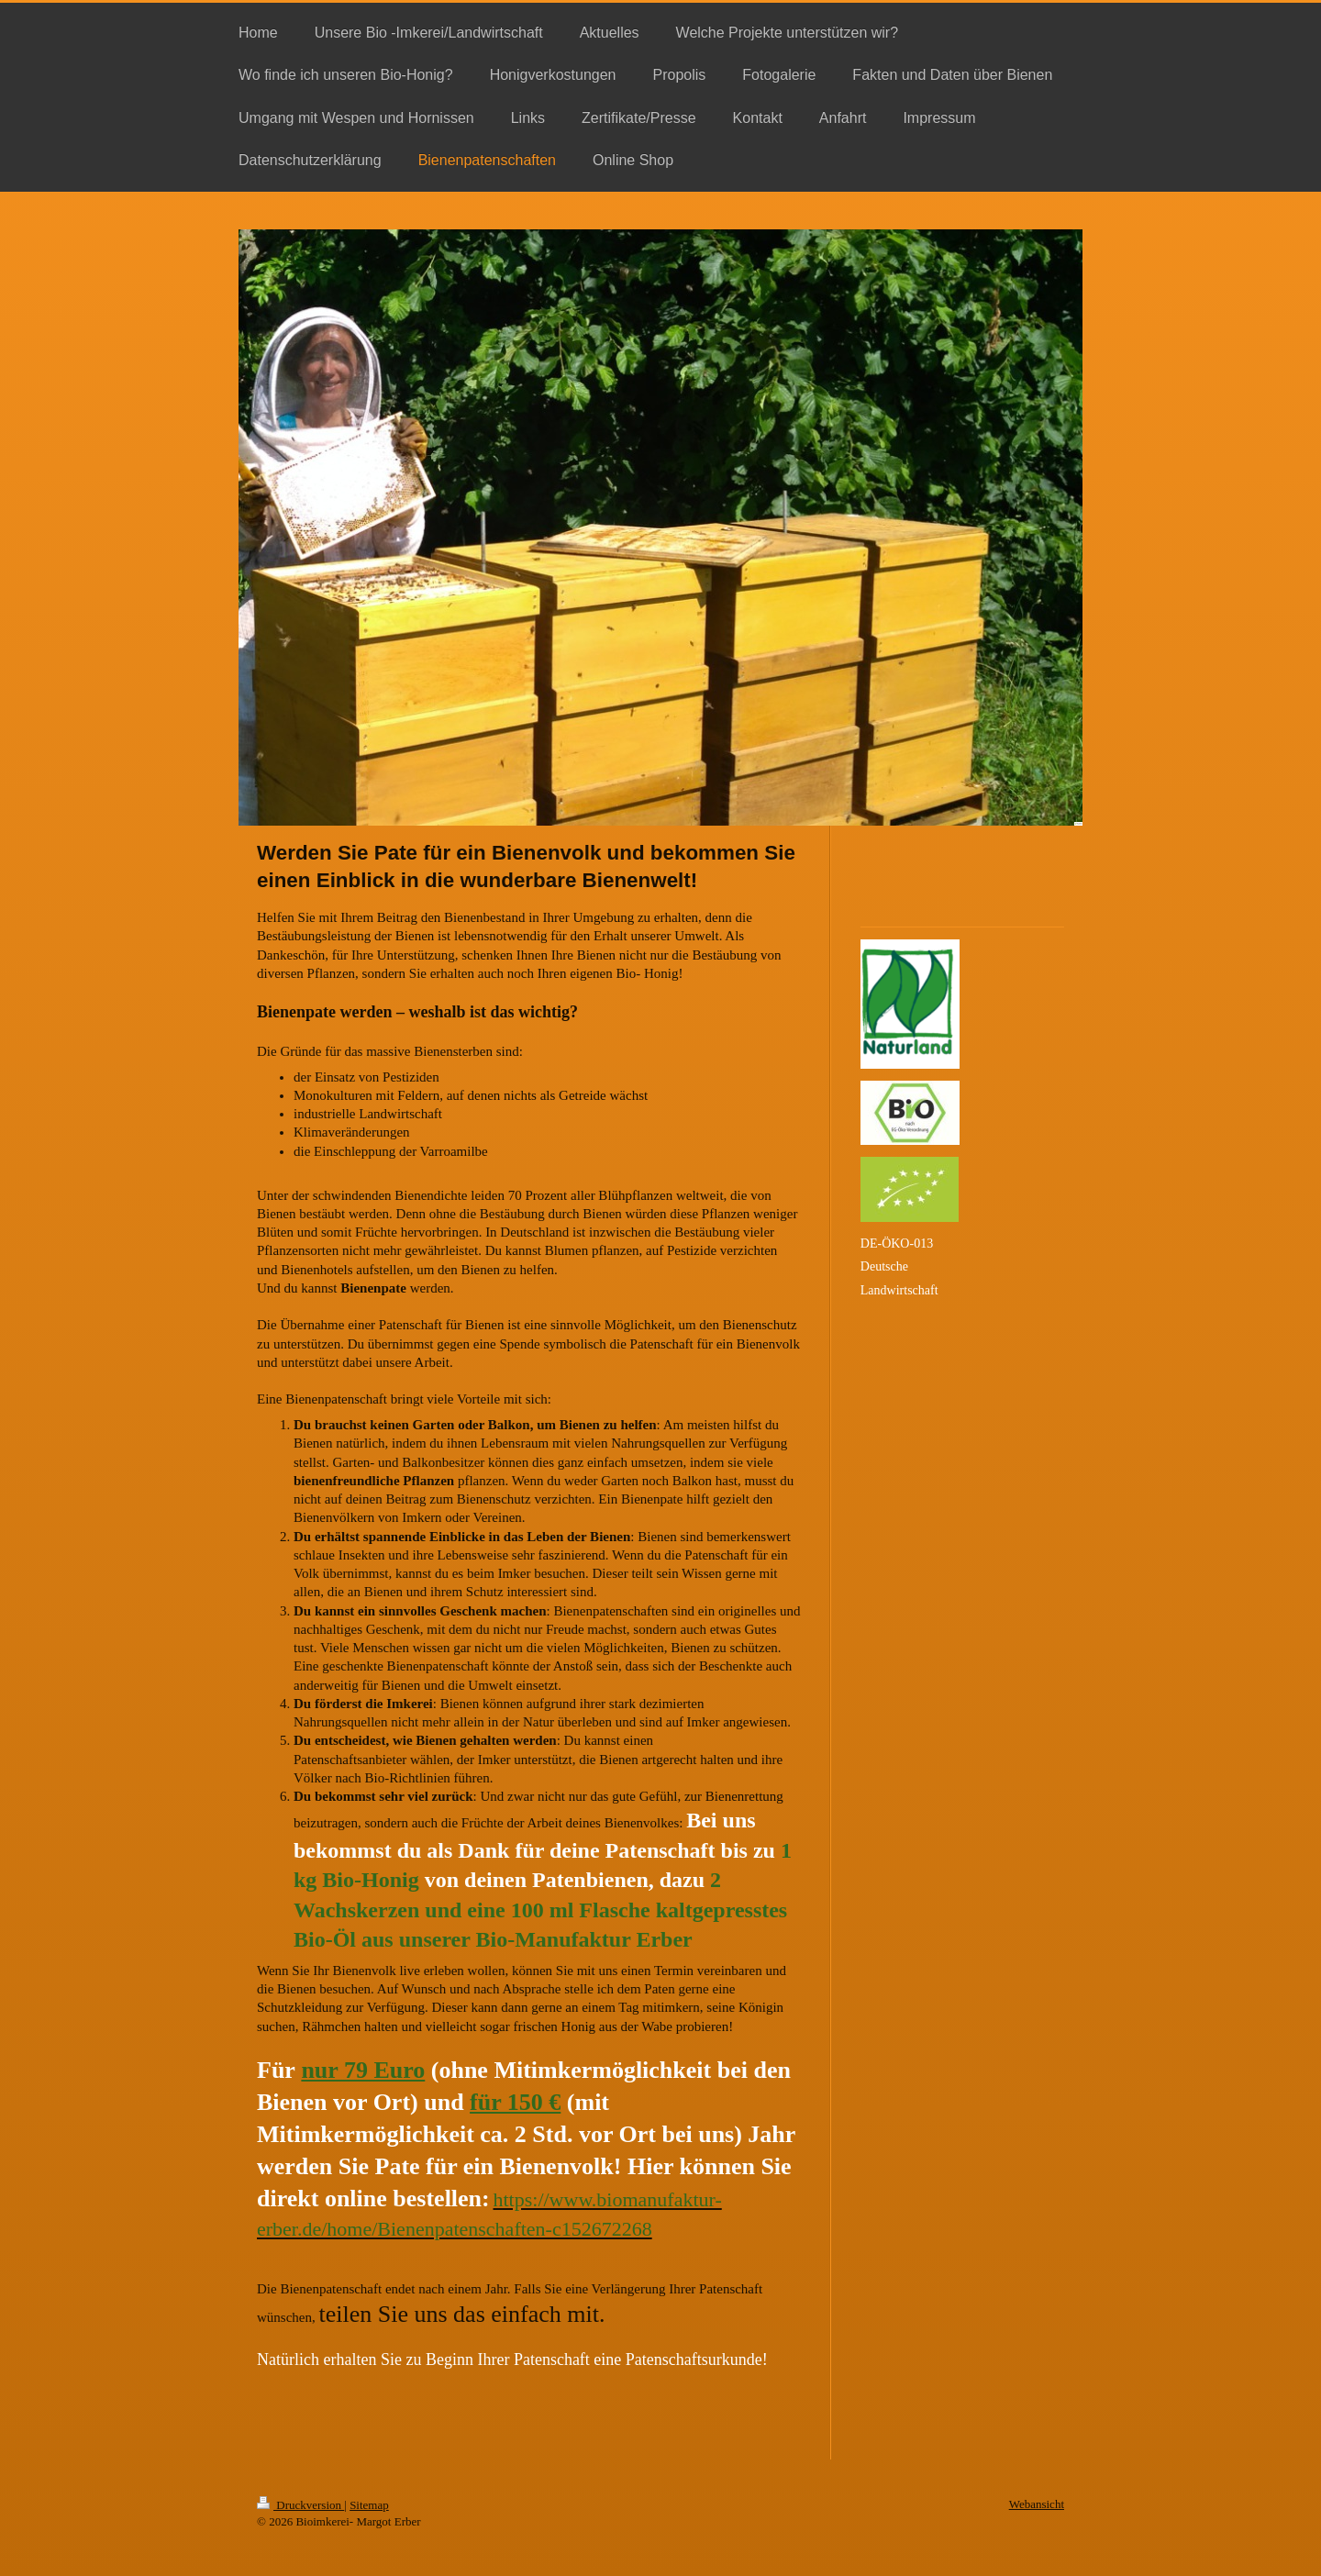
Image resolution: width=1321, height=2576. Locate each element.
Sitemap (369, 2505)
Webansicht (1036, 2504)
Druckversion (300, 2505)
